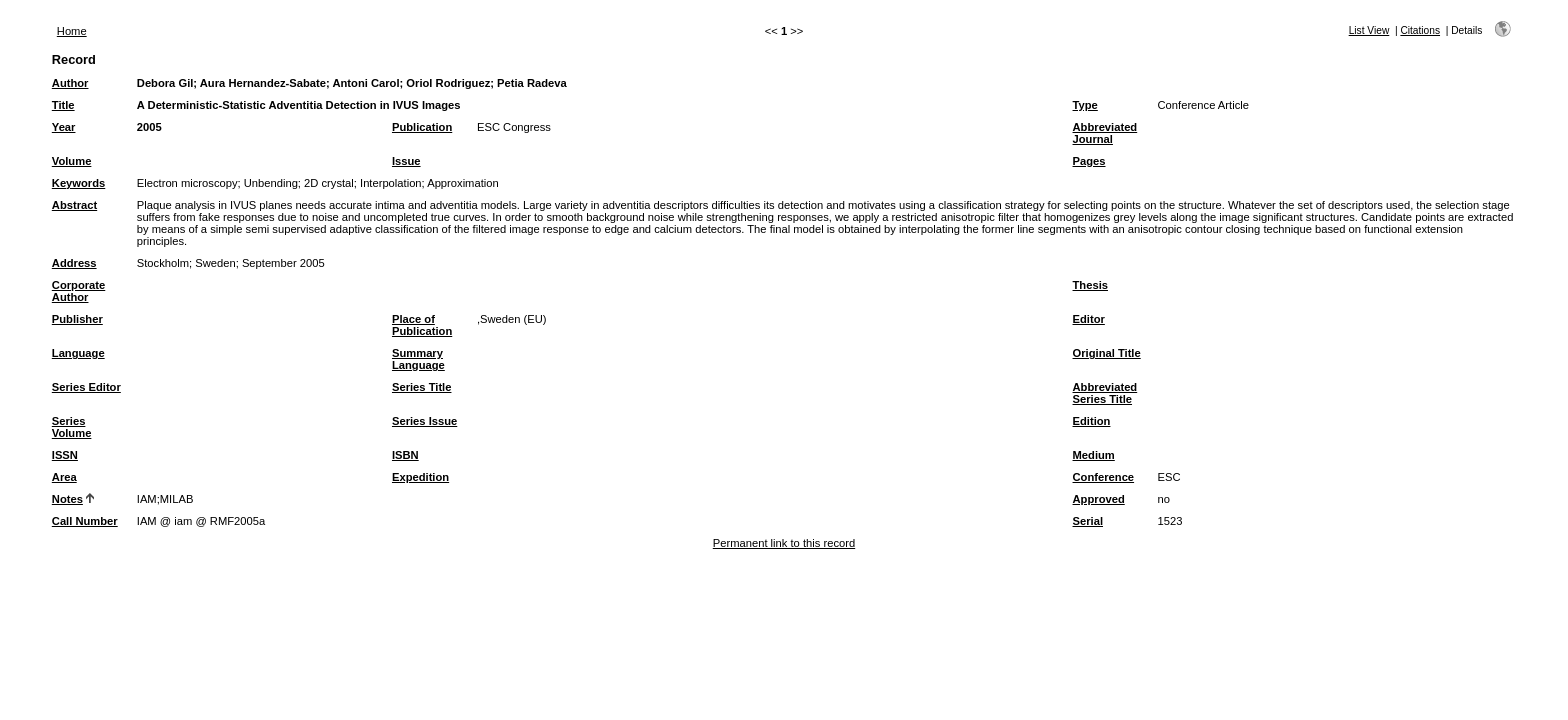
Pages (1089, 161)
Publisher (77, 319)
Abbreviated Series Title (1105, 393)
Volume (72, 161)
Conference (1104, 477)
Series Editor (86, 387)
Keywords (78, 183)
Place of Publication (422, 325)
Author (70, 83)
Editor (1089, 319)
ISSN (65, 455)
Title (63, 105)
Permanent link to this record (784, 543)
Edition (1092, 421)
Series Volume (72, 427)
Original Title (1107, 353)
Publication (422, 127)
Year (64, 127)
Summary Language (418, 359)
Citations (1420, 30)
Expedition (420, 477)
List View (1369, 30)
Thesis (1090, 285)
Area (64, 477)
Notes (67, 499)
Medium (1094, 455)
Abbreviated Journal (1105, 133)
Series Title (422, 387)
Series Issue (424, 421)
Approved (1099, 499)
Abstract (74, 205)
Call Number (85, 521)
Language (78, 353)
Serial (1088, 521)
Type (1085, 105)
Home (72, 31)
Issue (406, 161)
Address (74, 263)
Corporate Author (78, 291)
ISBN (405, 455)
